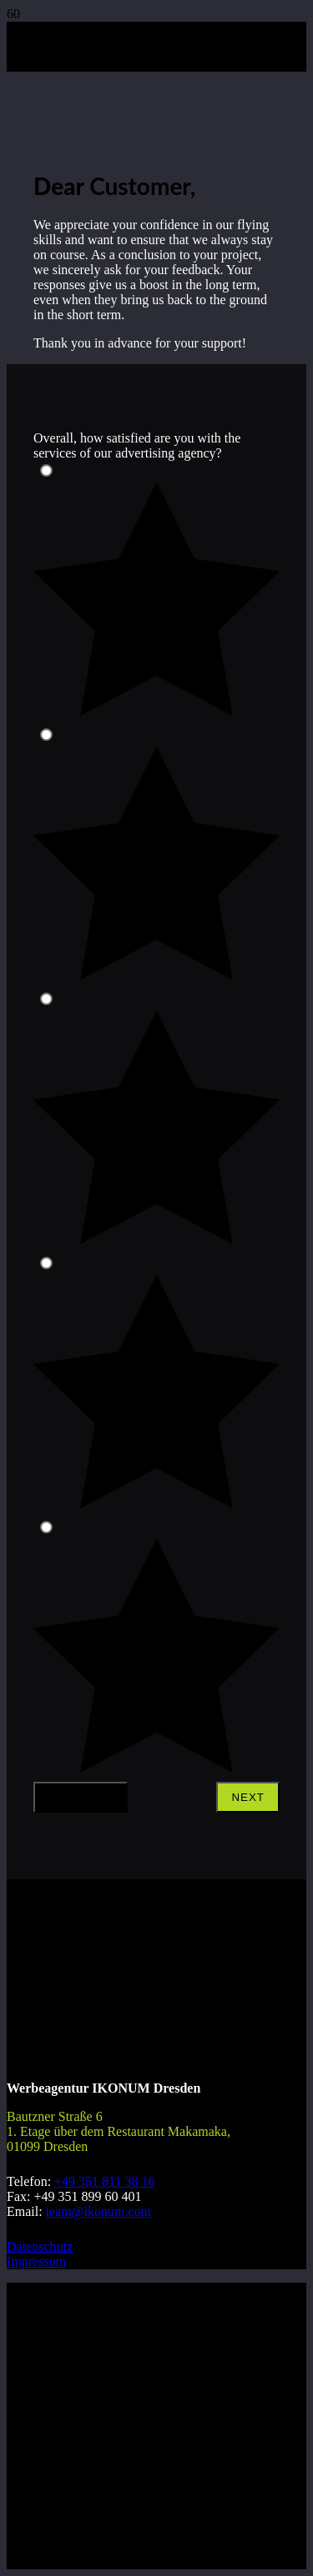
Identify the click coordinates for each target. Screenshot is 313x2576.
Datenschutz (40, 2246)
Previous (80, 1797)
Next (248, 1797)
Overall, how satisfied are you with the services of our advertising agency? (136, 445)
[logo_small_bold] (48, 113)
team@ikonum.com (98, 2211)
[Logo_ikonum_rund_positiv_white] (69, 2026)
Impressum (36, 2261)
